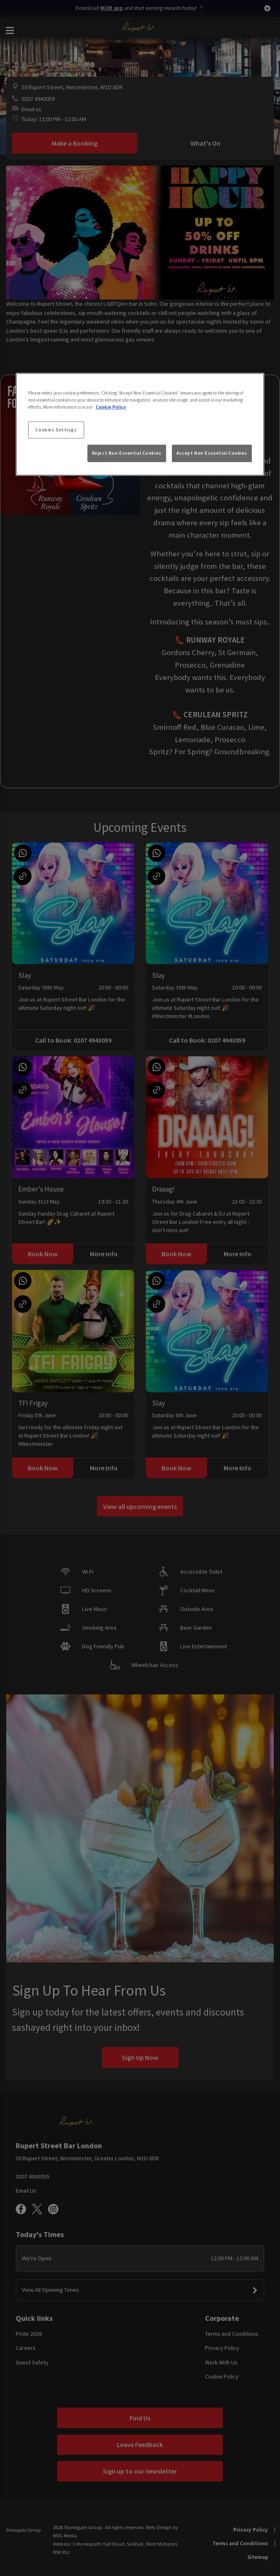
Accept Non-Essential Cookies (211, 453)
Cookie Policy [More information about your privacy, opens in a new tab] (111, 407)
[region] (140, 424)
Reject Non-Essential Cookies (127, 453)
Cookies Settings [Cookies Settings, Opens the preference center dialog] (56, 429)
